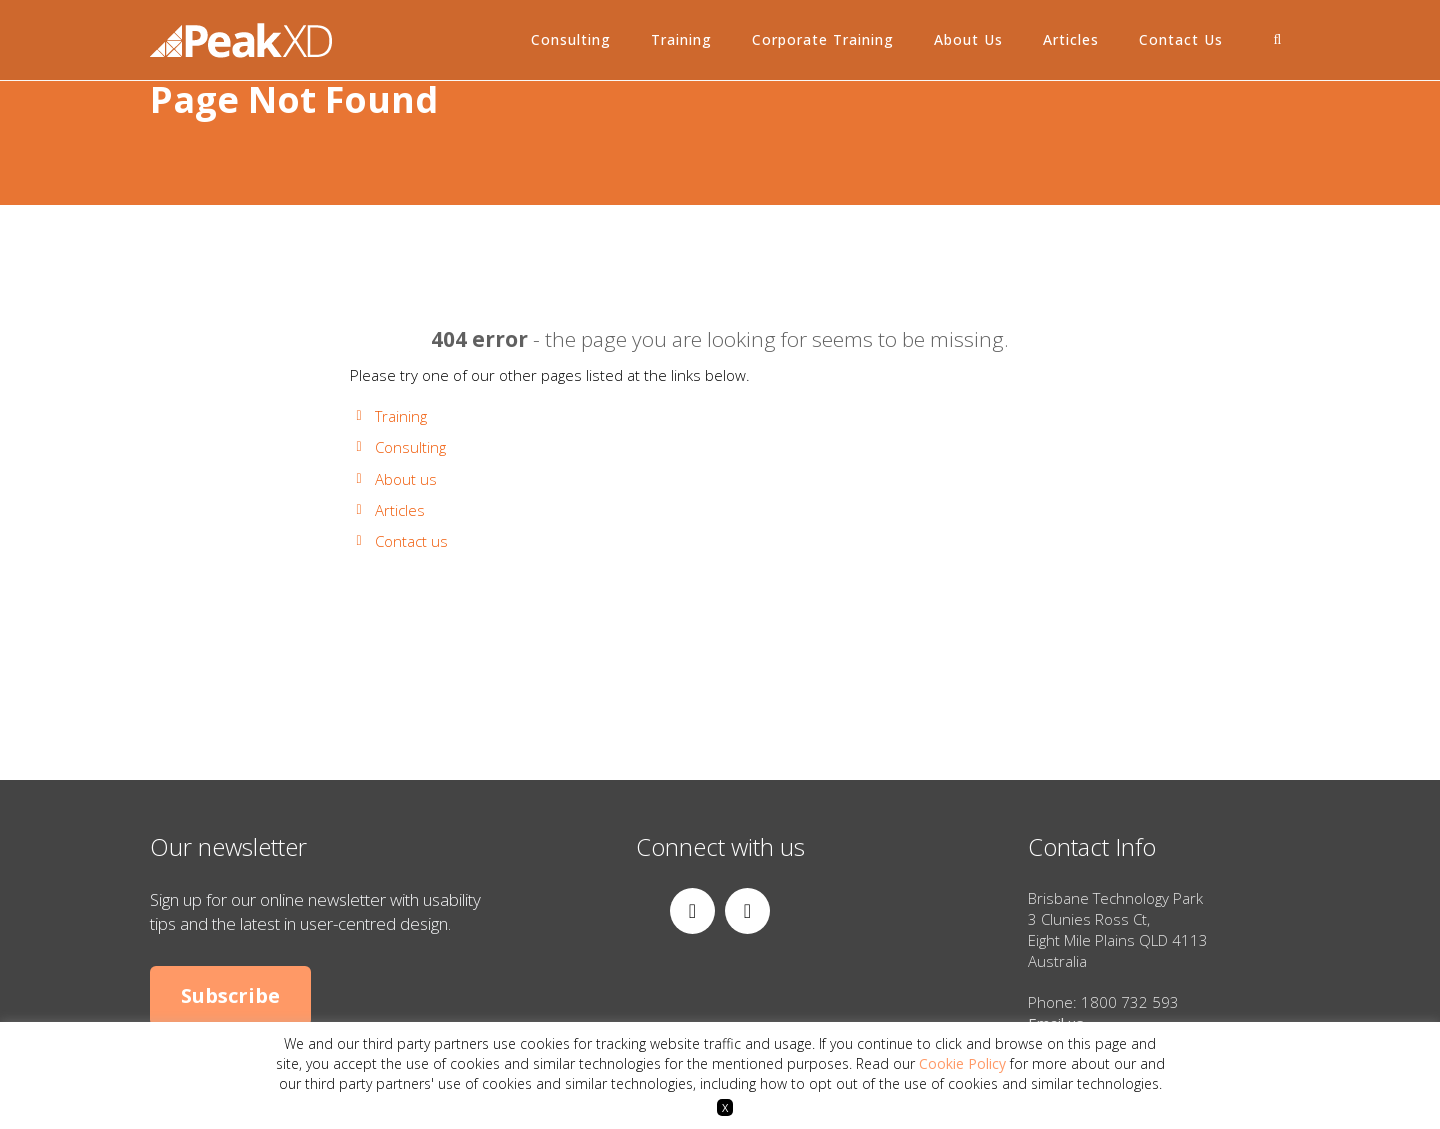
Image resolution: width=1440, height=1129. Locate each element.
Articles (1071, 39)
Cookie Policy (962, 1063)
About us (406, 479)
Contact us (411, 541)
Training (681, 39)
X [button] (725, 1107)
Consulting (571, 39)
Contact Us (1181, 39)
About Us (968, 39)
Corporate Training (823, 39)
